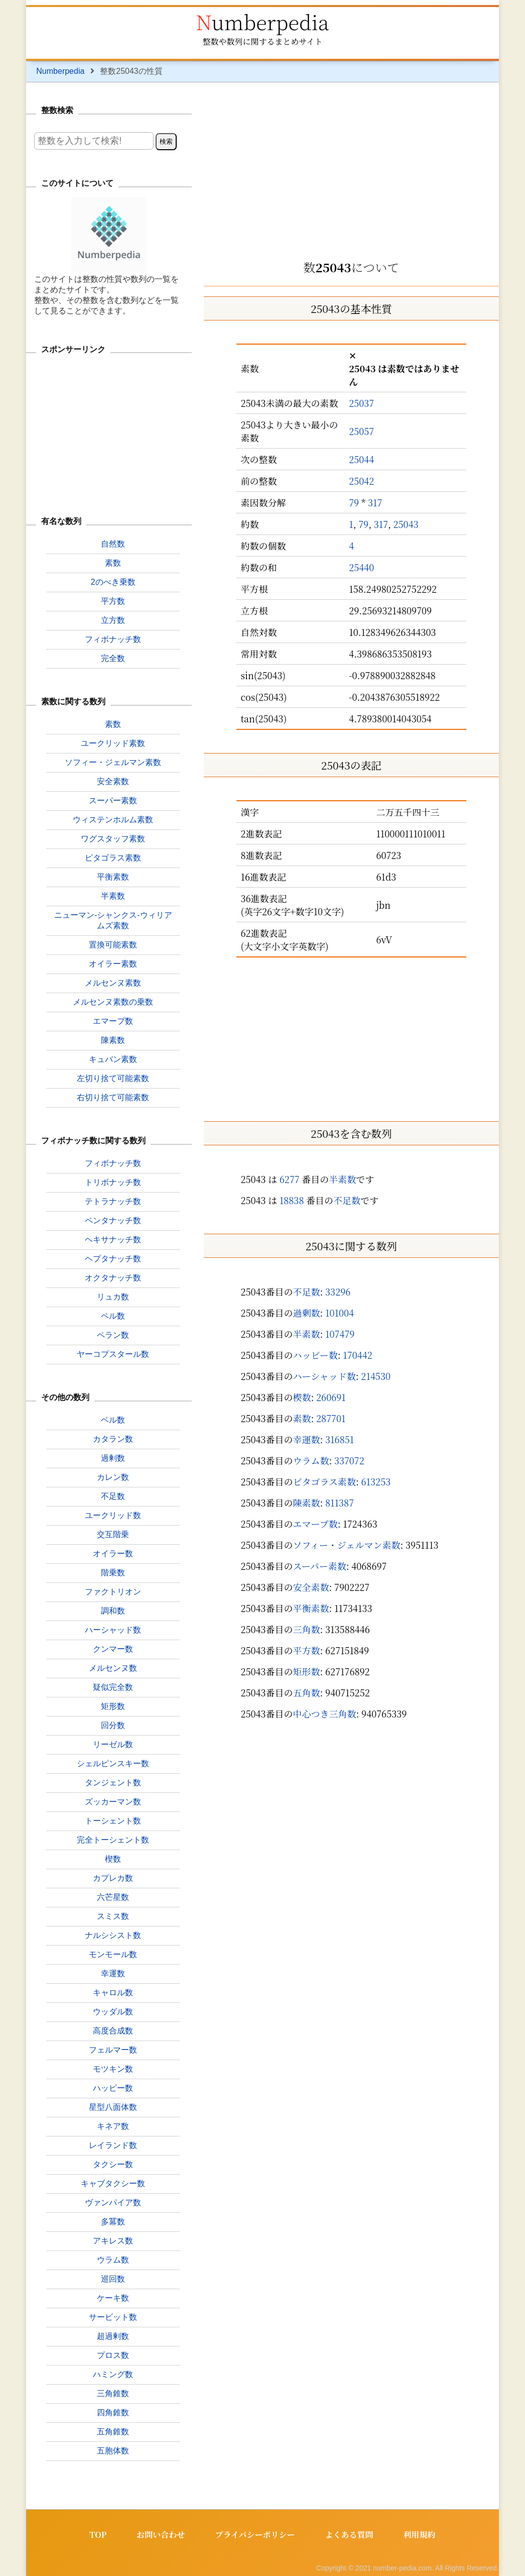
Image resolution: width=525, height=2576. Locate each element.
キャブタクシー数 (113, 2183)
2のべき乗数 (113, 582)
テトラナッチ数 (113, 1201)
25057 (361, 431)
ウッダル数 (113, 2011)
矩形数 (306, 1671)
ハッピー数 (315, 1354)
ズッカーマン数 (113, 1801)
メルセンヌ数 (113, 1668)
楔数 (302, 1397)
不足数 (346, 1200)
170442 (357, 1354)
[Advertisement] (351, 167)
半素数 (342, 1179)
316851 (339, 1439)
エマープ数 (315, 1523)
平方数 (306, 1650)
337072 (349, 1460)
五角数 (306, 1692)
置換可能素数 (113, 944)
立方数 (113, 620)
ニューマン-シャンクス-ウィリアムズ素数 (113, 920)
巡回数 (113, 2279)
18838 (292, 1200)
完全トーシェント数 (113, 1840)
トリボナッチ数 (113, 1182)
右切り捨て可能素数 (113, 1097)
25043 (406, 523)
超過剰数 (113, 2336)
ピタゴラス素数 (324, 1481)
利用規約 (420, 2534)
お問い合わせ (161, 2534)
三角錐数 (113, 2393)
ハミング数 (113, 2374)
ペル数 (113, 1316)
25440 (361, 567)
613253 (376, 1481)
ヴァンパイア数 (113, 2202)
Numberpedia (262, 21)
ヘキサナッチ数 (113, 1239)
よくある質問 (349, 2534)
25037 (361, 402)
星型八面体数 (113, 2107)
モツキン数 (113, 2069)
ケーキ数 (113, 2298)
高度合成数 (113, 2030)
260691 (331, 1397)
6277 (290, 1179)
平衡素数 (311, 1608)
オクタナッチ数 (113, 1277)
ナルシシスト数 (113, 1935)
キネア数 (113, 2126)
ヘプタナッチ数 (113, 1258)
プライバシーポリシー (255, 2534)
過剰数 (306, 1312)
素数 (302, 1418)
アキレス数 (113, 2240)
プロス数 (113, 2355)
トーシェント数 (113, 1820)
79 (354, 502)
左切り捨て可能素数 (113, 1078)
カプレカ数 (113, 1878)
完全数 (113, 658)
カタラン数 (113, 1439)
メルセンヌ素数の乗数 (113, 1002)
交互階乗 (113, 1534)
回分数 (113, 1725)
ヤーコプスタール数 (113, 1354)
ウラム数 (311, 1460)
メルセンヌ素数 (113, 983)
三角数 (306, 1629)
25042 (361, 480)
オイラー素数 (113, 963)
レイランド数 (113, 2145)
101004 (339, 1312)
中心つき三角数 (324, 1713)
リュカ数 (113, 1297)
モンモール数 (113, 1954)
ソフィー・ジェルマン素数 (346, 1544)
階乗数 (113, 1572)
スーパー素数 (319, 1565)
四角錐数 (113, 2412)
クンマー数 (113, 1649)
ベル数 (113, 1420)
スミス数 (113, 1916)
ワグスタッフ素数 (113, 838)
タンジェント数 (113, 1782)
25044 (361, 459)
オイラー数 (113, 1553)
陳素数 (306, 1502)
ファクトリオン (113, 1591)
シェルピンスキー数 (113, 1763)
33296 (337, 1291)
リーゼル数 (113, 1744)
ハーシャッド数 (324, 1375)
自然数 (113, 544)
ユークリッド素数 (113, 743)
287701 (330, 1418)
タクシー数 (113, 2164)
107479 (339, 1333)
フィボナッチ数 (113, 639)
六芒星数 (113, 1897)
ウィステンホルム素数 (113, 819)
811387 (339, 1502)
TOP (97, 2534)
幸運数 (306, 1439)
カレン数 (113, 1477)
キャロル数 (113, 1992)
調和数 (113, 1610)
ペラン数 (113, 1335)
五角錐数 (113, 2431)
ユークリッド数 (113, 1515)
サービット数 (113, 2317)
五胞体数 (113, 2450)
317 (375, 502)
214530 (375, 1375)
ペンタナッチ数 (113, 1220)
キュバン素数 (113, 1059)
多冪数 (113, 2221)
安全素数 (311, 1586)
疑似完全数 (113, 1687)
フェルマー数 (113, 2050)
